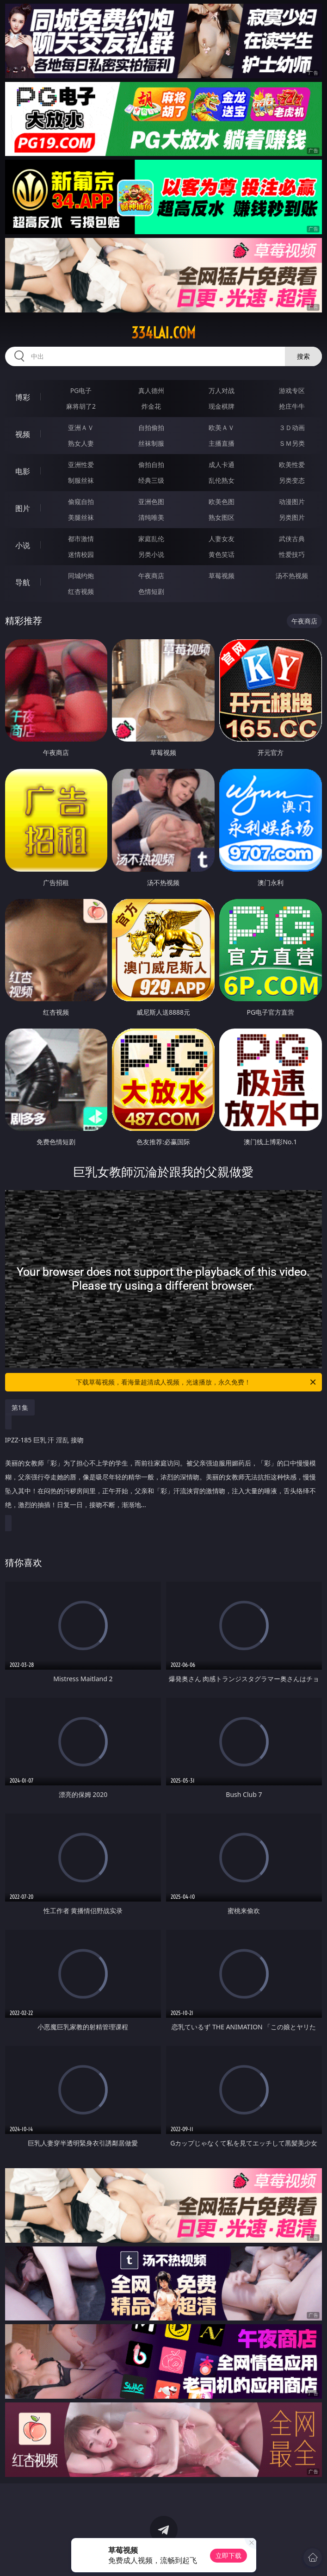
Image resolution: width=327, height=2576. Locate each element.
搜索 (303, 356)
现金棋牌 (221, 406)
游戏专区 (292, 390)
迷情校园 (81, 554)
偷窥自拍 (81, 501)
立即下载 (228, 2555)
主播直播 (221, 443)
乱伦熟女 (221, 480)
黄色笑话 (221, 554)
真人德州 (151, 390)
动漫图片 (292, 501)
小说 (22, 545)
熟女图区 (221, 517)
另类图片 (292, 517)
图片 (22, 508)
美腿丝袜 (81, 517)
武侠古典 (292, 538)
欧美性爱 (292, 464)
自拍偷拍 (151, 427)
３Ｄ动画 (292, 427)
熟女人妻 (81, 443)
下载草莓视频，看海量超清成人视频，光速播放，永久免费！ (196, 1382)
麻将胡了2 (81, 406)
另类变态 (292, 480)
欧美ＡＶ (221, 427)
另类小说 (151, 554)
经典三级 (151, 480)
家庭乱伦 (151, 538)
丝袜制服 (151, 443)
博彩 (22, 397)
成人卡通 (221, 464)
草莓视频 (221, 575)
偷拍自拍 (151, 464)
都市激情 (81, 538)
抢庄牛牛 (292, 406)
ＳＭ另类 (292, 443)
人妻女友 (221, 538)
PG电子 (81, 390)
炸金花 (151, 406)
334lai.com (163, 333)
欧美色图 (221, 501)
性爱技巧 (292, 554)
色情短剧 (151, 591)
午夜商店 (151, 575)
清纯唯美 (151, 517)
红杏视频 (81, 591)
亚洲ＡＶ (81, 427)
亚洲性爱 (81, 464)
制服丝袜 (81, 480)
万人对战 (221, 390)
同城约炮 (81, 575)
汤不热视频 (292, 575)
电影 (22, 471)
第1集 (20, 1407)
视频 (22, 434)
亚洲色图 (151, 501)
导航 (22, 582)
